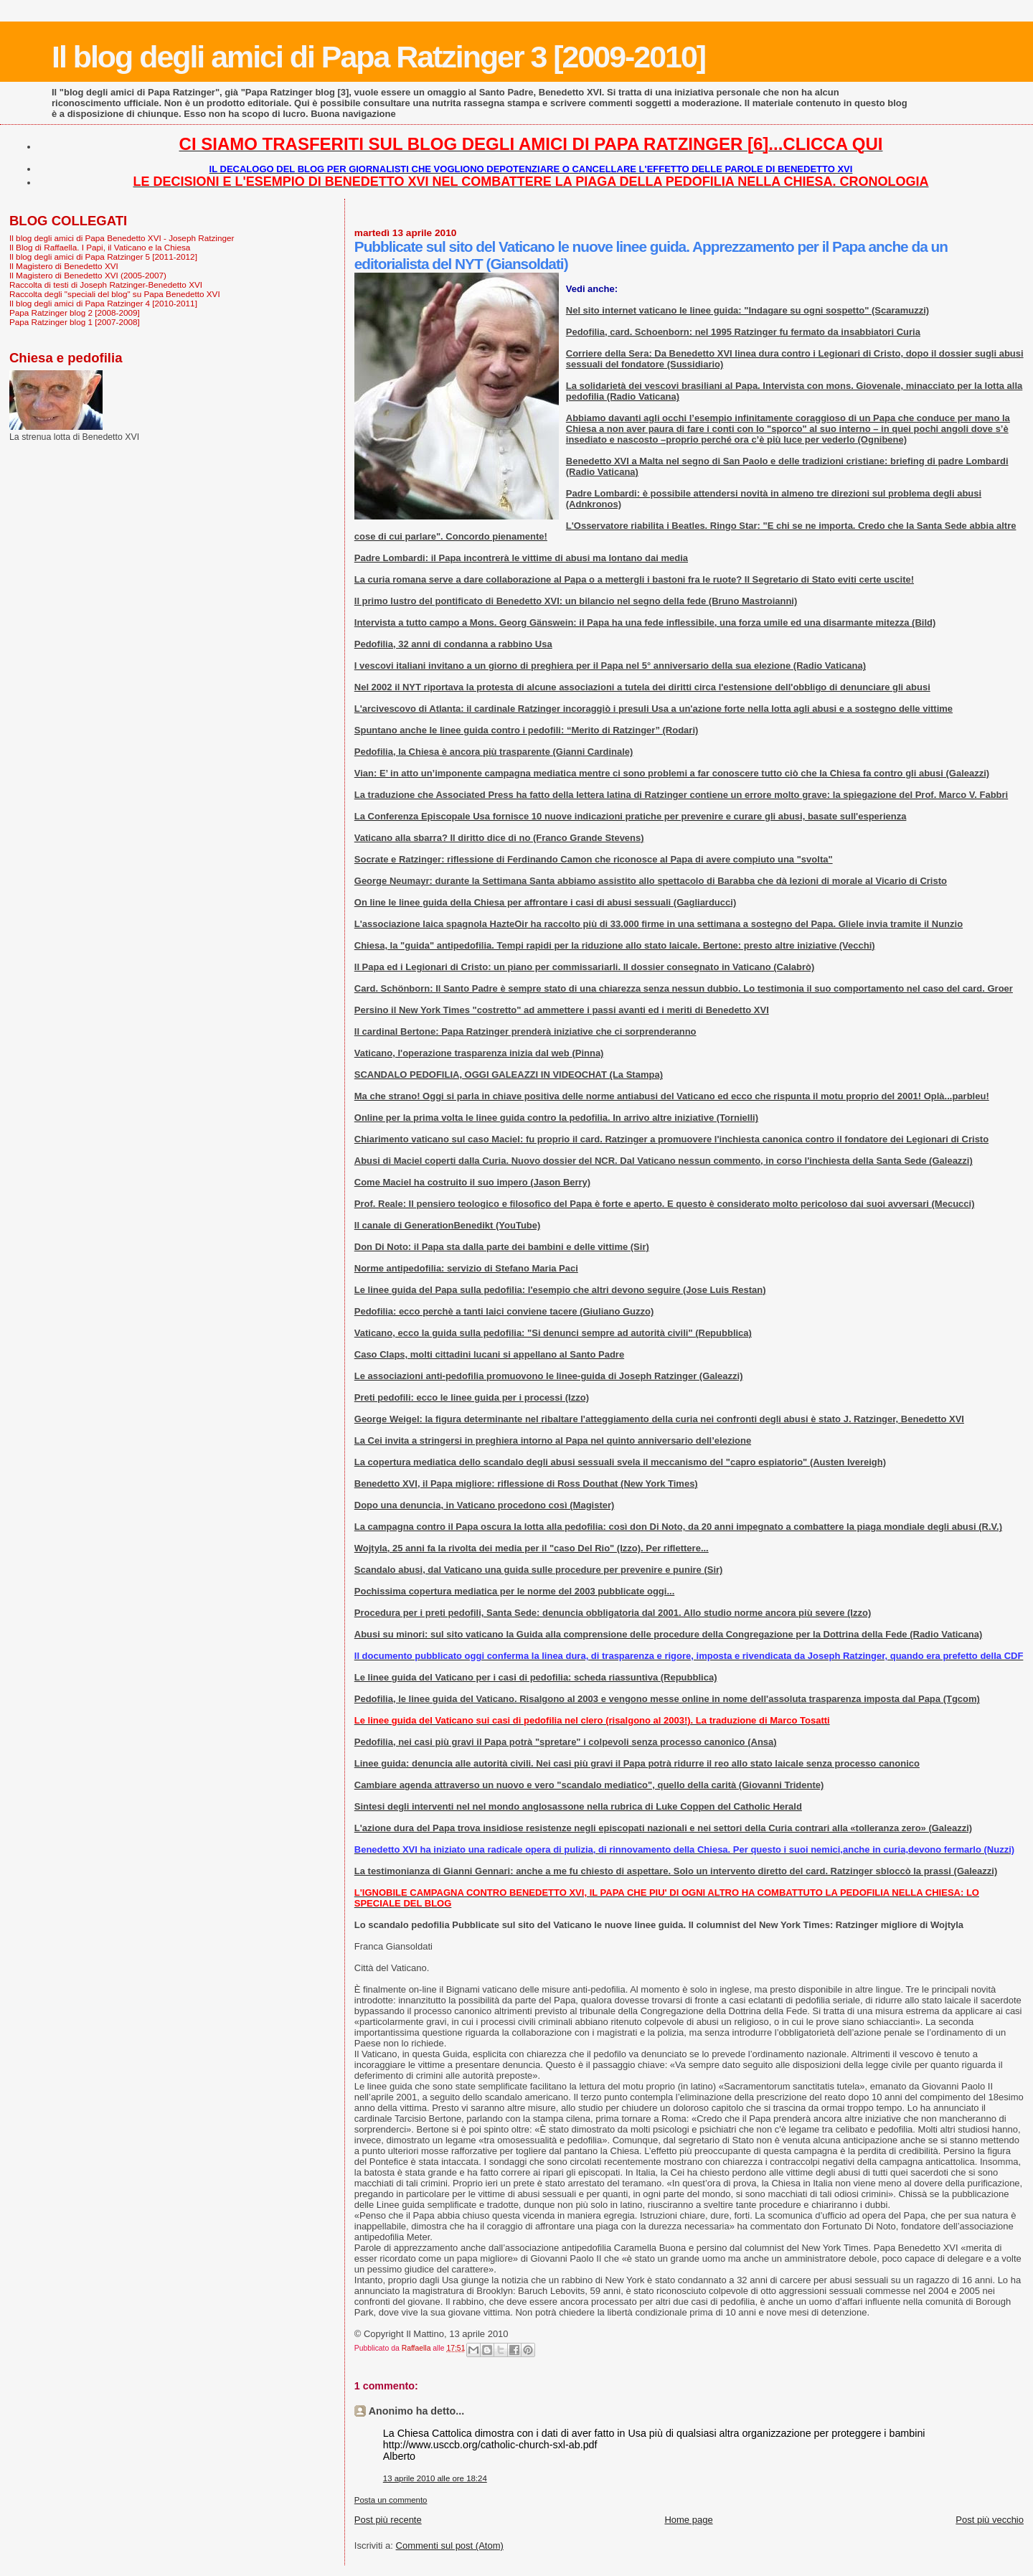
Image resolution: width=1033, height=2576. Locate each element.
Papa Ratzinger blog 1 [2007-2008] (74, 321)
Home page (688, 2519)
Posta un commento (391, 2500)
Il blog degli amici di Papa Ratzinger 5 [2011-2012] (103, 256)
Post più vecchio (990, 2519)
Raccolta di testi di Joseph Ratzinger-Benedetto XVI (105, 284)
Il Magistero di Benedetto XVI (63, 266)
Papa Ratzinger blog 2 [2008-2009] (74, 312)
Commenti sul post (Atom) (450, 2545)
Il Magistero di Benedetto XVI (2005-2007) (87, 275)
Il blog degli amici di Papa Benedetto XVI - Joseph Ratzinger (121, 238)
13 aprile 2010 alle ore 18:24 (435, 2478)
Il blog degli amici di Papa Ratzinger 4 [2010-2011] (103, 303)
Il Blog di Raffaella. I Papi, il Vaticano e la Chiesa (99, 247)
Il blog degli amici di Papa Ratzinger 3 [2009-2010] (378, 56)
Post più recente (388, 2519)
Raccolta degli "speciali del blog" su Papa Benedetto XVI (114, 294)
